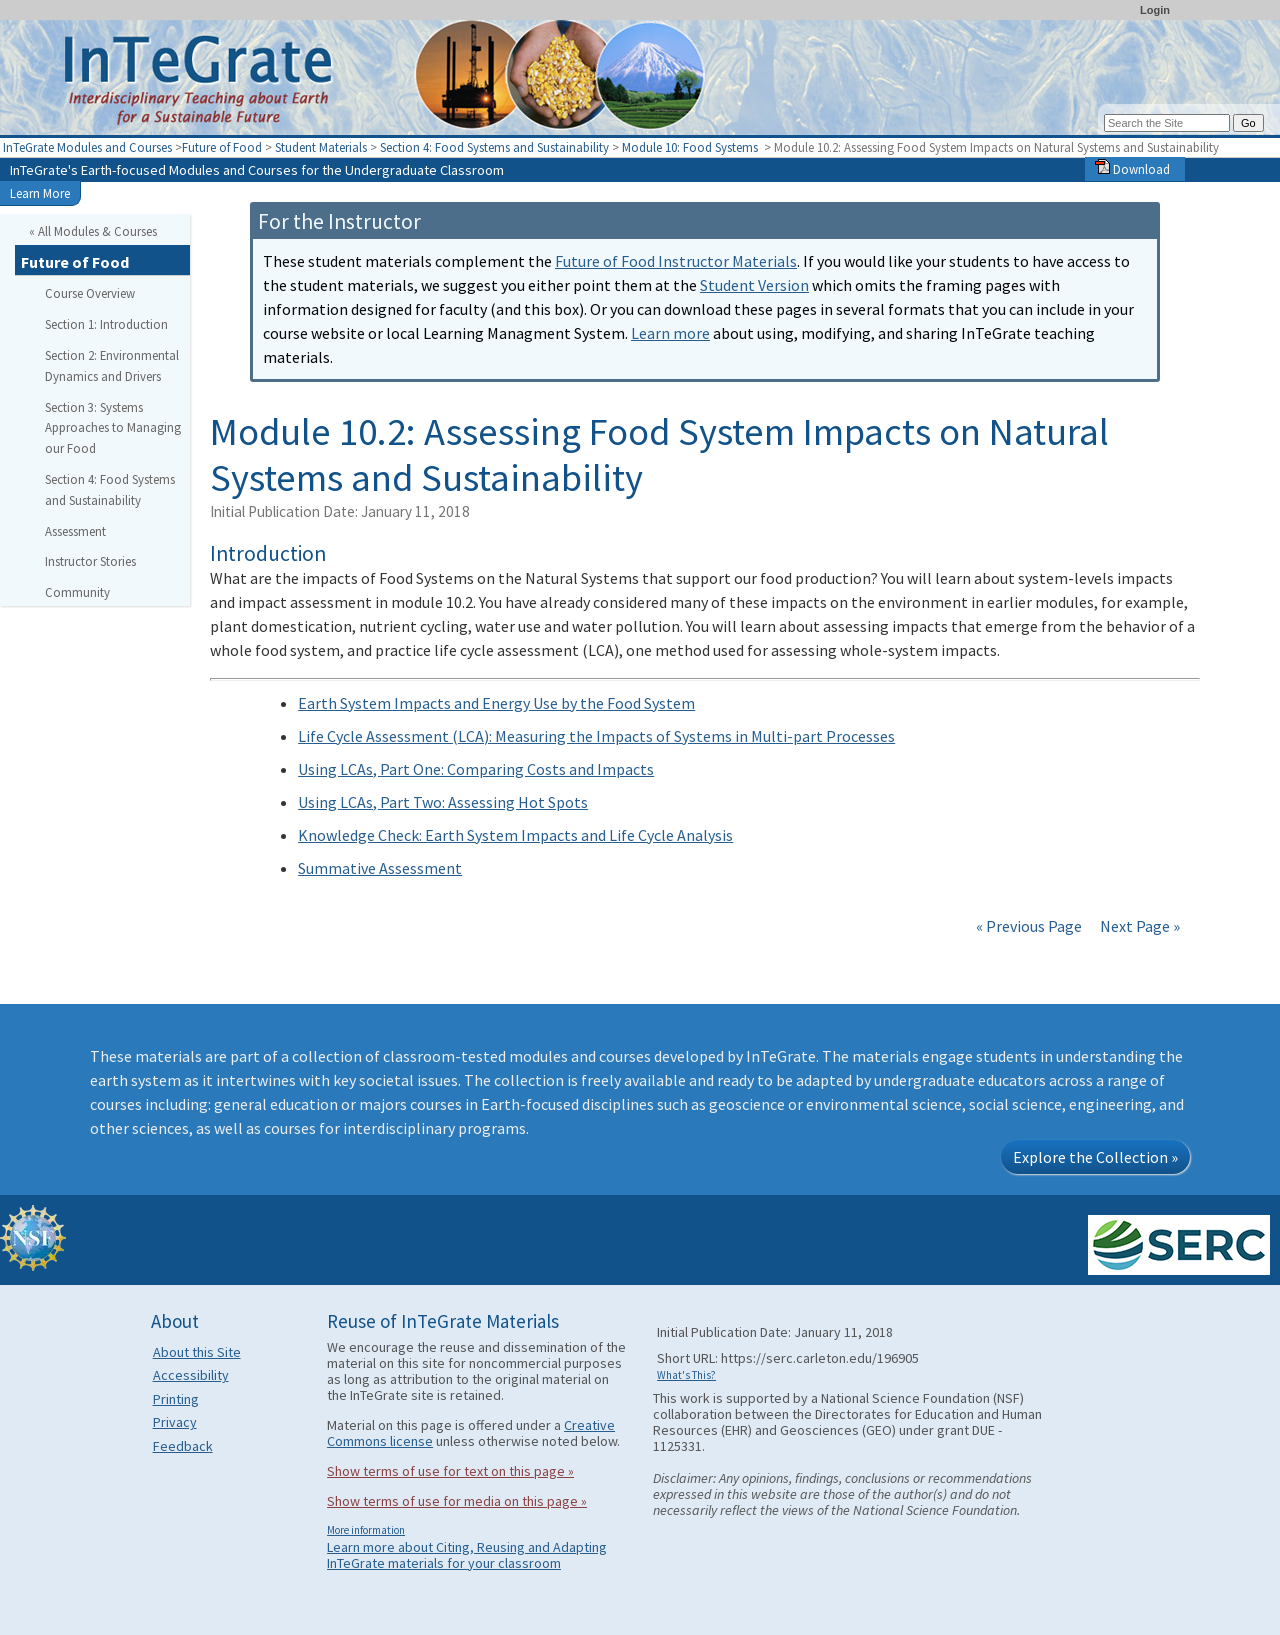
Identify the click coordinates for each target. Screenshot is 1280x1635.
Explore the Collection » (1095, 1157)
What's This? (686, 1375)
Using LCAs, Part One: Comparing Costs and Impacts (476, 769)
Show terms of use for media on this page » (457, 1501)
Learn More (40, 193)
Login (1155, 10)
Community (77, 592)
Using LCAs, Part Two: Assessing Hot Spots (443, 802)
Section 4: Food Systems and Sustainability (494, 147)
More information (366, 1530)
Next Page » (1138, 926)
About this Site (197, 1352)
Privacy (175, 1422)
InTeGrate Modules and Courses (87, 147)
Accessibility (191, 1375)
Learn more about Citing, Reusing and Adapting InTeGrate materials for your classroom (467, 1555)
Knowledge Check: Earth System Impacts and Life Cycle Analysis (515, 835)
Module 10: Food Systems (691, 147)
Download (1132, 169)
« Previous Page (1029, 926)
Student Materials (321, 147)
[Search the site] (1167, 123)
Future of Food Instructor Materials (676, 261)
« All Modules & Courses (93, 231)
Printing (176, 1399)
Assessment (75, 531)
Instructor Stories (90, 561)
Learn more (670, 333)
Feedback (183, 1446)
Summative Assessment (380, 868)
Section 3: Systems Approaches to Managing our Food (113, 428)
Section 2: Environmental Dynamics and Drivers (112, 365)
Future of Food (222, 147)
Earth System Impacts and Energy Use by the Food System (496, 703)
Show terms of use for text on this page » (450, 1471)
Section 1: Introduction (106, 324)
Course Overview (90, 293)
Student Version (754, 285)
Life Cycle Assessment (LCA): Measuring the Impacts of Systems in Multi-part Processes (596, 736)
